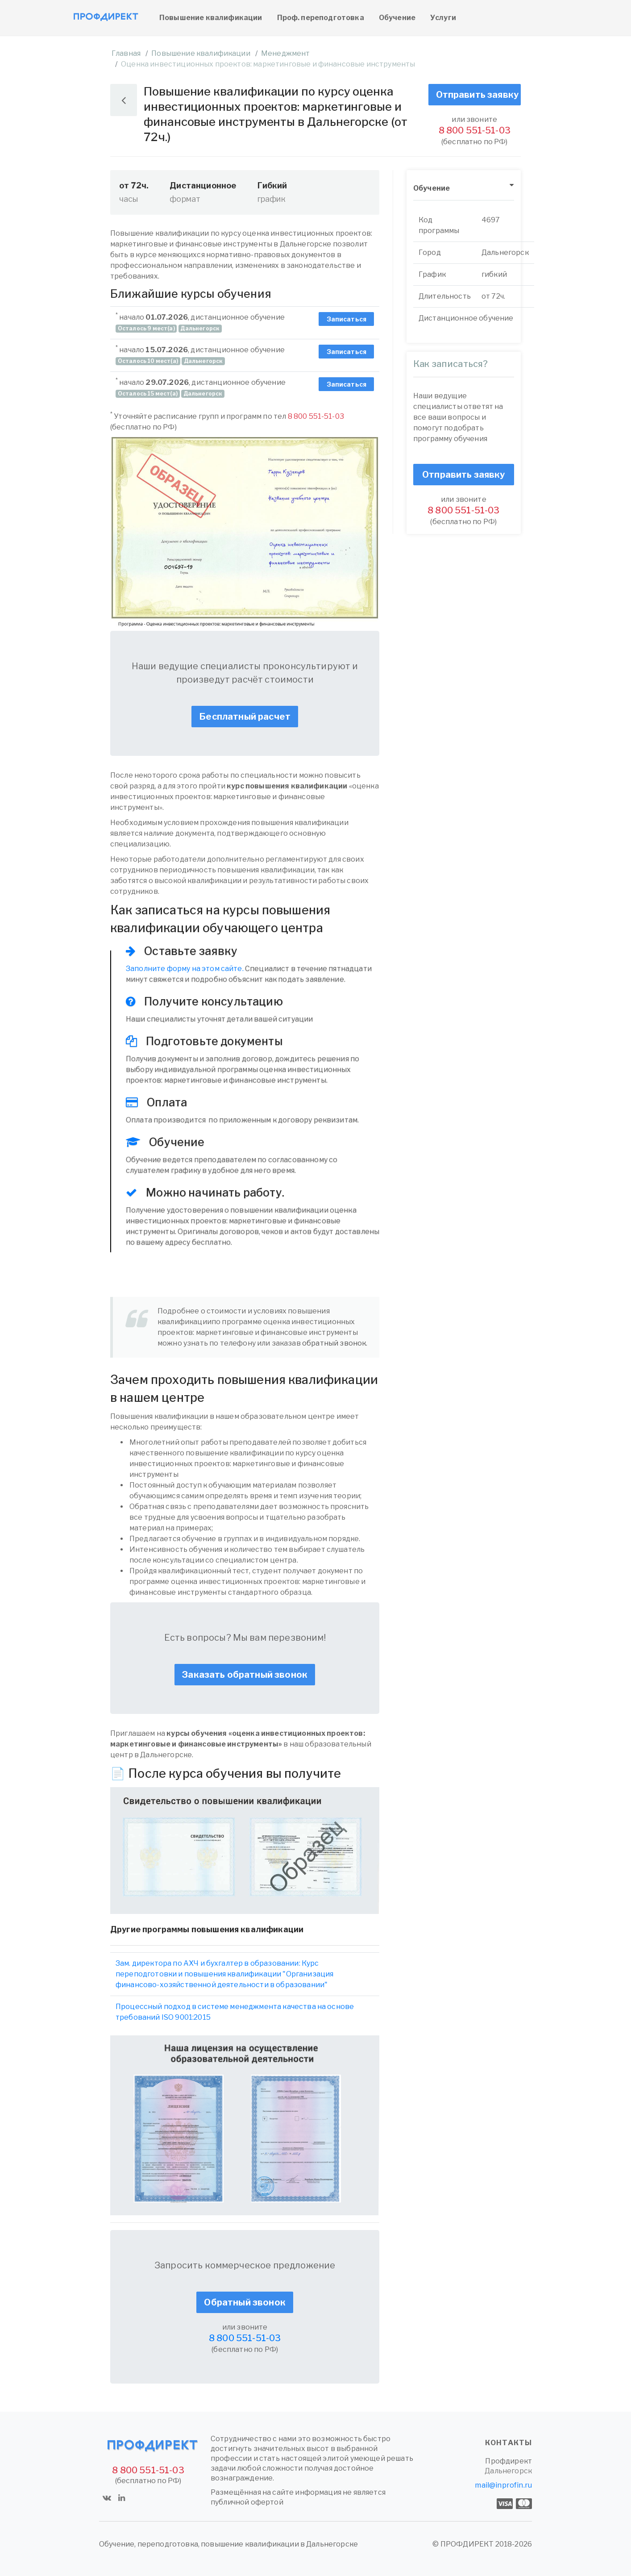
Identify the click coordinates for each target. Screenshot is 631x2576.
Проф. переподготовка (320, 17)
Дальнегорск (508, 2471)
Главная (126, 53)
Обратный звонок (244, 2302)
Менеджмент (285, 53)
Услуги (443, 17)
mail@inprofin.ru (503, 2485)
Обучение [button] (431, 188)
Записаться (347, 319)
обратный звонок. (335, 1343)
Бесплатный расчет (245, 716)
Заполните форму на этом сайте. (185, 968)
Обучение (397, 17)
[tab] (463, 188)
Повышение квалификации (210, 17)
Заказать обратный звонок (244, 1674)
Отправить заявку (477, 94)
